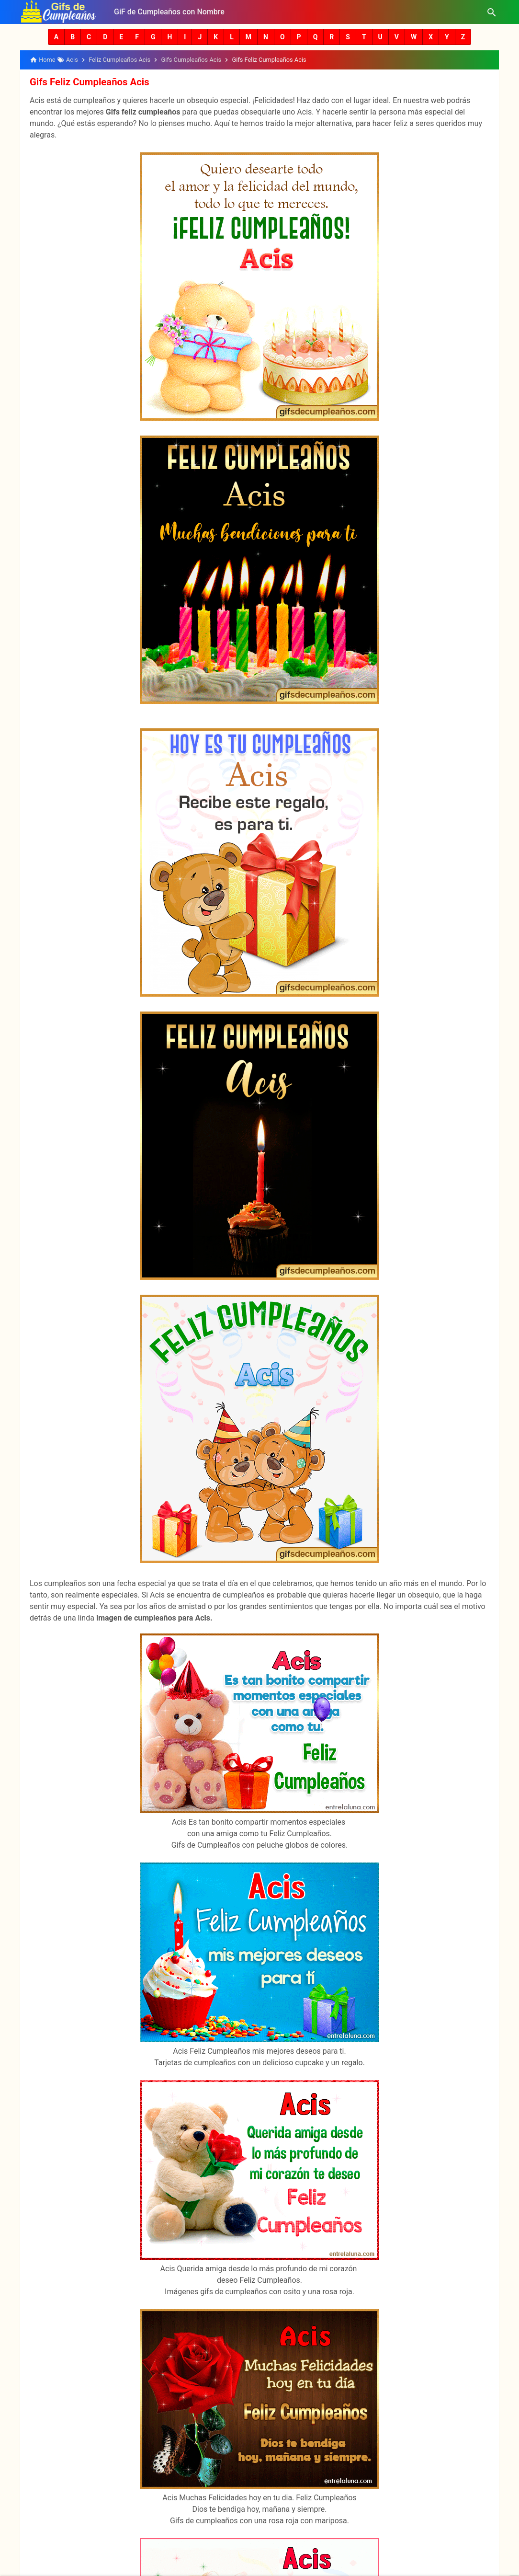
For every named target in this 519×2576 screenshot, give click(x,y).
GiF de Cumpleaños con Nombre (169, 11)
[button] (56, 37)
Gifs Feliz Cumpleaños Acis (88, 82)
